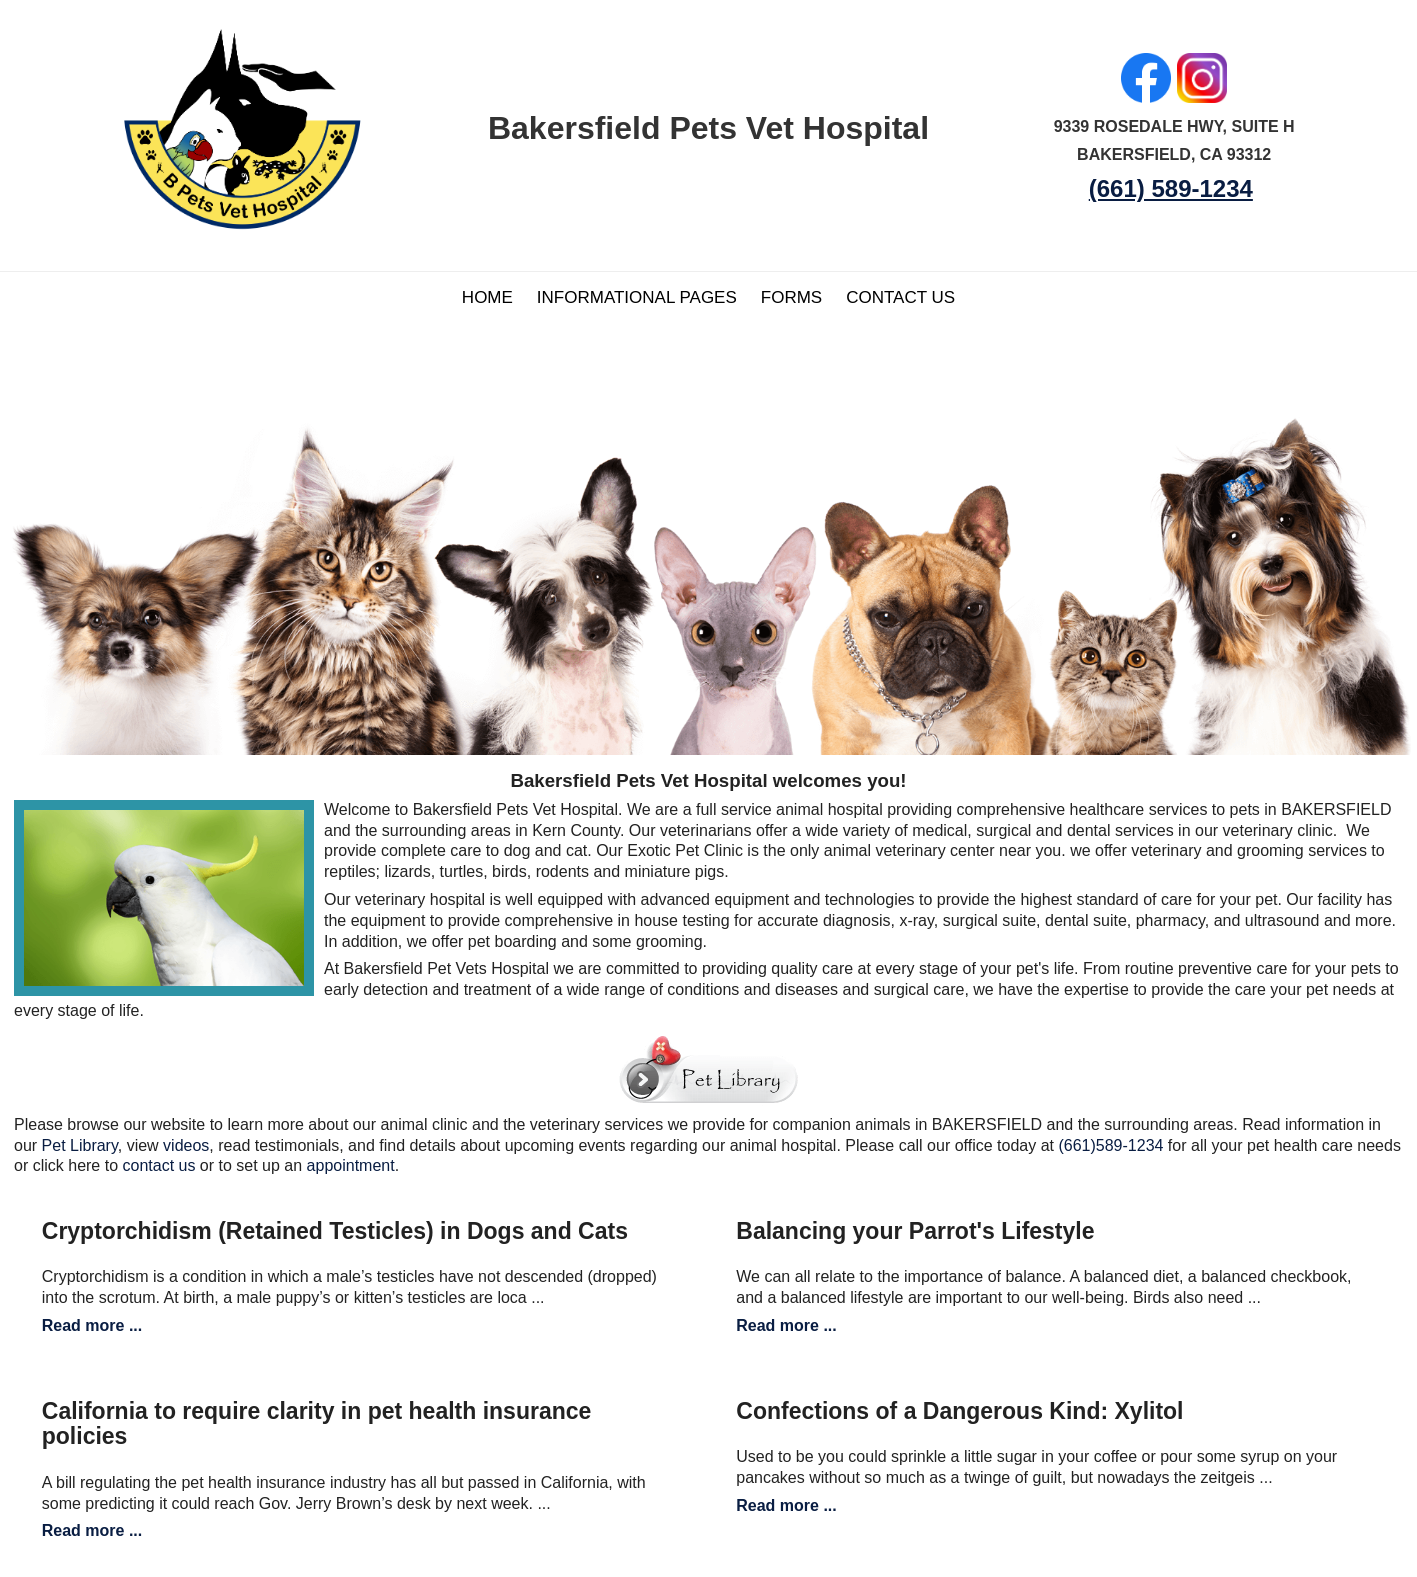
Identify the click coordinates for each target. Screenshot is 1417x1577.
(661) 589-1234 (1171, 188)
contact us (158, 1165)
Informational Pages (637, 297)
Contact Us (900, 297)
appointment (351, 1165)
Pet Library (80, 1145)
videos (186, 1145)
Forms (791, 297)
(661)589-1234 (1110, 1145)
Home (487, 297)
